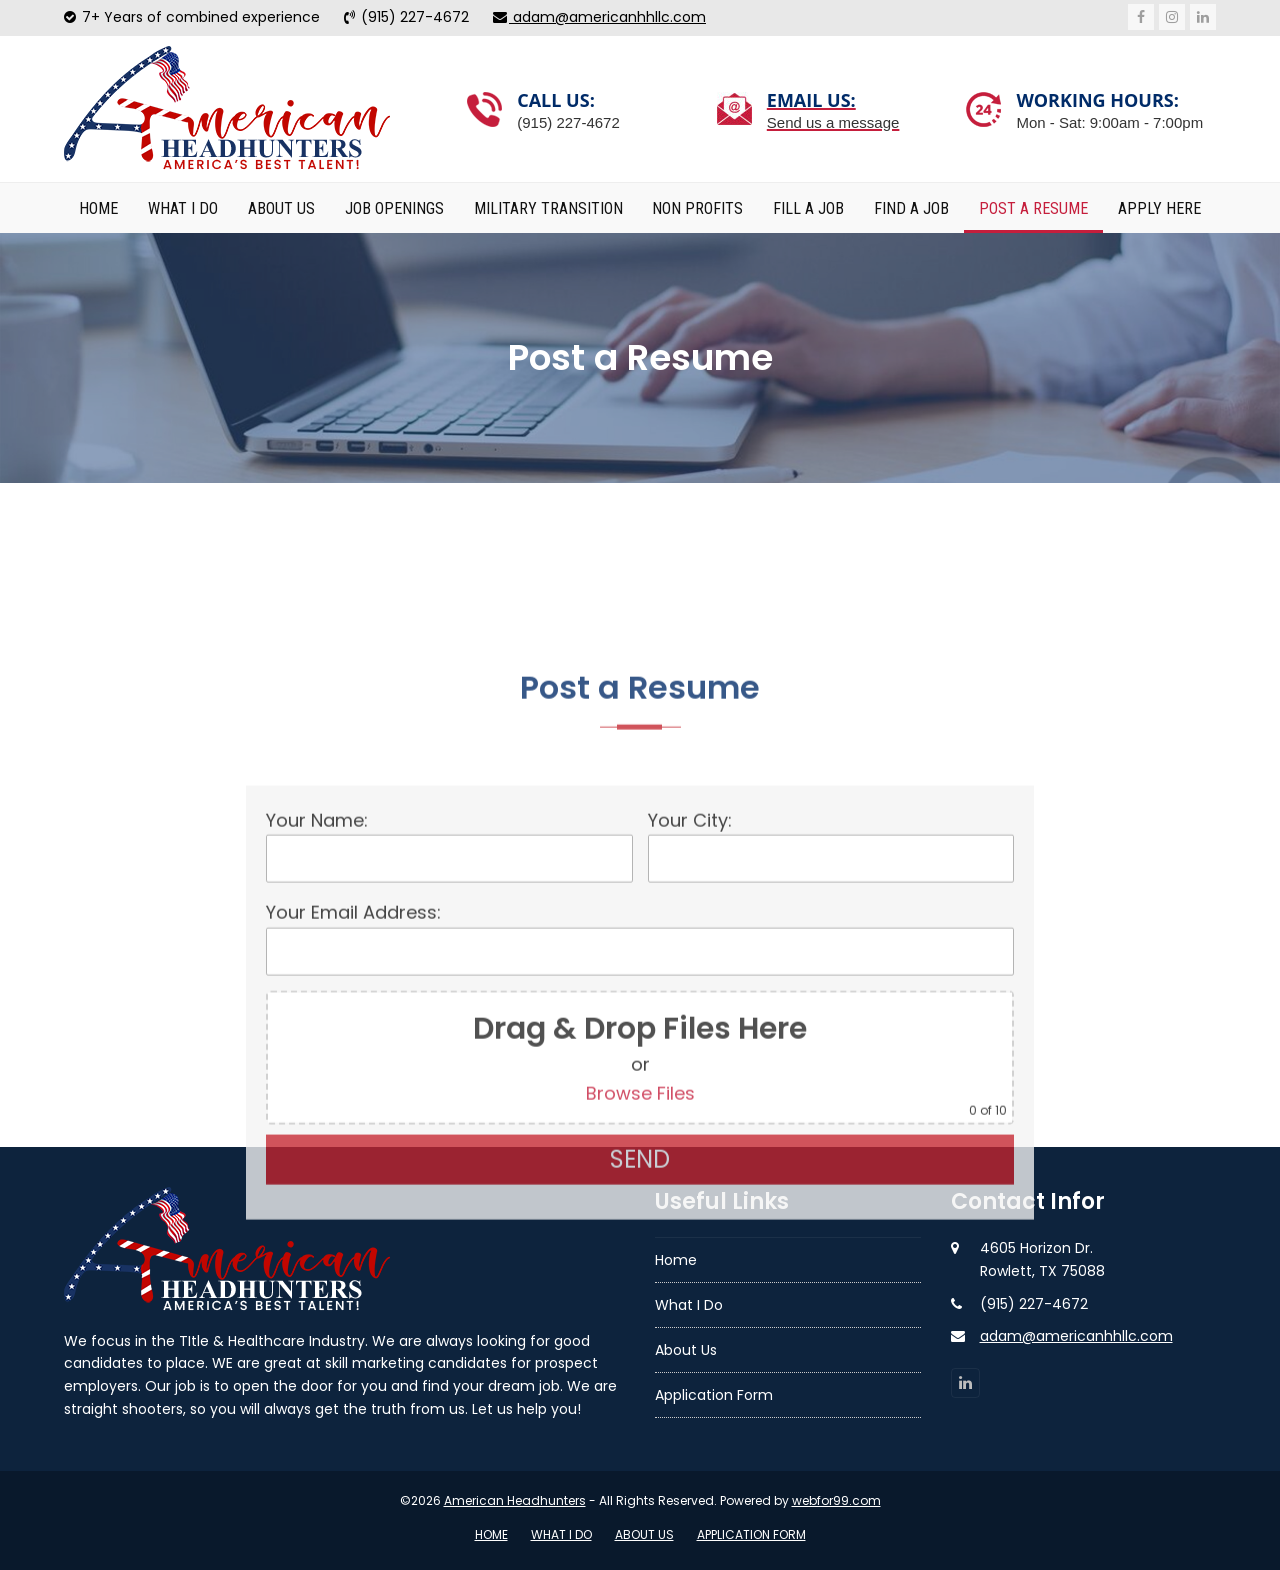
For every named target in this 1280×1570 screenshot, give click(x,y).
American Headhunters (515, 1500)
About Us (644, 1534)
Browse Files (640, 1295)
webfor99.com (836, 1500)
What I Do (561, 1534)
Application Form (751, 1534)
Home (491, 1534)
